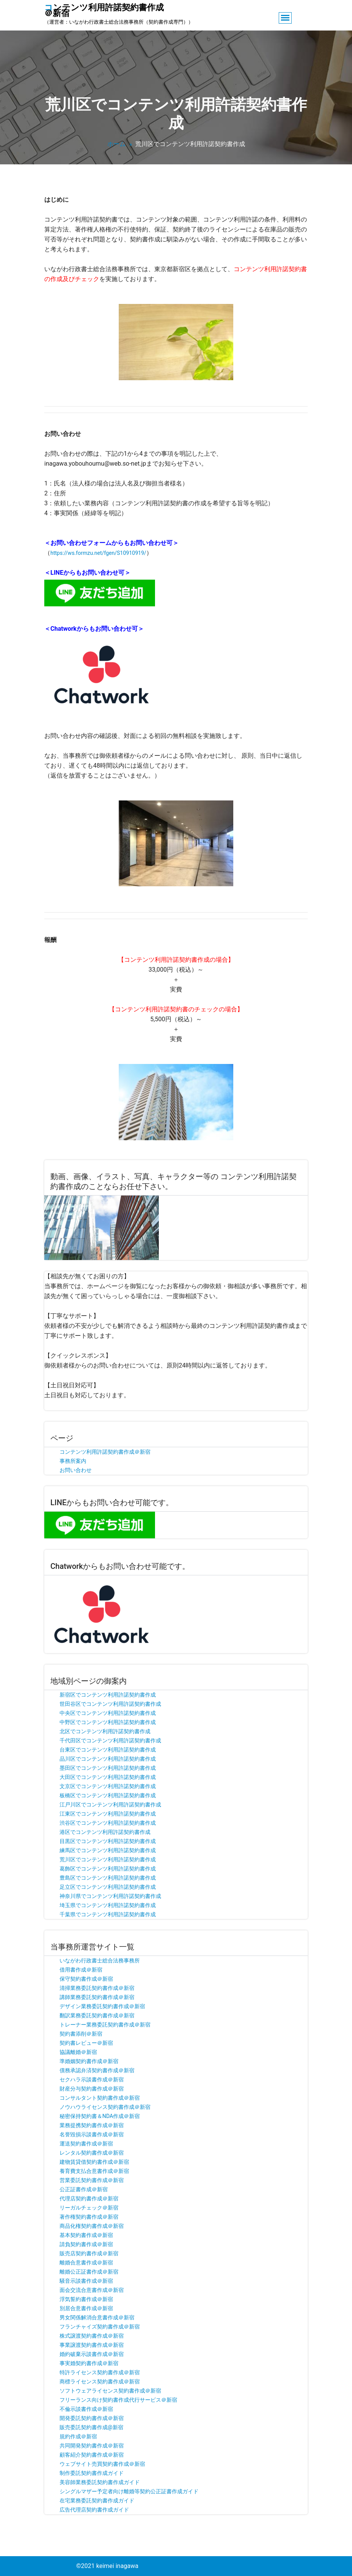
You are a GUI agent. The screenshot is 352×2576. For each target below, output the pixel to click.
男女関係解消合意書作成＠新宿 (97, 2317)
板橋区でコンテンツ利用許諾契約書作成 (108, 1795)
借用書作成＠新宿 (81, 1970)
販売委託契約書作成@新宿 (91, 2427)
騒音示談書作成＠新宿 (86, 2281)
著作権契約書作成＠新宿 (89, 2217)
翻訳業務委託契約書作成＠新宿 (97, 2015)
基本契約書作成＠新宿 (86, 2235)
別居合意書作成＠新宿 (86, 2308)
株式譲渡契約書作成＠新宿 (92, 2336)
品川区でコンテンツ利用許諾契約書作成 (108, 1759)
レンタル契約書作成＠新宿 (92, 2153)
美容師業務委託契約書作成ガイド (100, 2482)
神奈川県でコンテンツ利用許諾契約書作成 (110, 1896)
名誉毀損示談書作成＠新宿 (92, 2134)
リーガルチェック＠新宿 (89, 2208)
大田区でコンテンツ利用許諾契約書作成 (108, 1777)
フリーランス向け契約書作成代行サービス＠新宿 (118, 2400)
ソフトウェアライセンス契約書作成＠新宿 (110, 2391)
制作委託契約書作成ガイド (92, 2473)
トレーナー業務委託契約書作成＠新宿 (105, 2025)
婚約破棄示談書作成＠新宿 (92, 2354)
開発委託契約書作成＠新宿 (92, 2418)
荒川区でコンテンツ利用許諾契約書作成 (108, 1859)
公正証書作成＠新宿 (84, 2189)
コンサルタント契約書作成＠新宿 (100, 2098)
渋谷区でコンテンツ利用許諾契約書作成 (108, 1823)
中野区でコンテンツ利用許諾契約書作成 (108, 1722)
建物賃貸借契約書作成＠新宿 (94, 2162)
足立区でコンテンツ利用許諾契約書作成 (108, 1887)
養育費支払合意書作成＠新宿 (94, 2171)
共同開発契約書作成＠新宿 (92, 2446)
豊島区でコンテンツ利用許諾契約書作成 (108, 1878)
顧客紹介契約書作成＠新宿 (92, 2455)
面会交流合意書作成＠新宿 (92, 2290)
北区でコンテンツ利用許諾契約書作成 (105, 1731)
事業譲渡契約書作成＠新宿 (92, 2345)
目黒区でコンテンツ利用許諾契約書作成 (108, 1841)
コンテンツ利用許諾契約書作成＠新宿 (105, 1452)
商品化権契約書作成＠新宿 (92, 2226)
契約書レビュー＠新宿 (86, 2043)
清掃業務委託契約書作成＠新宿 (97, 1988)
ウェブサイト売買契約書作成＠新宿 (102, 2464)
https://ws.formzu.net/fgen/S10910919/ (98, 553)
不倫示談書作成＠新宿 (86, 2409)
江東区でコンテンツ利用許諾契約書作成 (108, 1814)
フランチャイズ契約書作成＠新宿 (100, 2327)
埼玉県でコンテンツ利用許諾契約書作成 (108, 1905)
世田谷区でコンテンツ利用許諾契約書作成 (110, 1704)
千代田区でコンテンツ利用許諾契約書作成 (110, 1740)
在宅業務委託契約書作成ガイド (97, 2500)
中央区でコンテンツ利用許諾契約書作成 (108, 1713)
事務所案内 (73, 1461)
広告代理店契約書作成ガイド (94, 2510)
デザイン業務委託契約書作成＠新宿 (102, 2006)
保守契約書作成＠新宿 (86, 1979)
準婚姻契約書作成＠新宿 (89, 2061)
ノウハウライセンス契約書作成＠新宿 (105, 2107)
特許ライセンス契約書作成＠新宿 (100, 2372)
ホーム (116, 144)
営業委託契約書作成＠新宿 (92, 2180)
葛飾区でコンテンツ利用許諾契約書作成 (108, 1869)
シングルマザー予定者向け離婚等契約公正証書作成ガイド (129, 2491)
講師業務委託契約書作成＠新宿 (97, 1997)
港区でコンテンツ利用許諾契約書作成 (105, 1832)
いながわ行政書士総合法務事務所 (100, 1960)
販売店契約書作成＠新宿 (89, 2253)
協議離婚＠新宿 (78, 2052)
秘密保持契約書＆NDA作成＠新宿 (100, 2116)
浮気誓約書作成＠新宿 (86, 2299)
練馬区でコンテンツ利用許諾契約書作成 (108, 1850)
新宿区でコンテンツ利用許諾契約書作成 (108, 1695)
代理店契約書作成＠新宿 (89, 2198)
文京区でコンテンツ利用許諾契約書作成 (108, 1786)
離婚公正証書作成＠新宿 (89, 2272)
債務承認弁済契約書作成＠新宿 (97, 2070)
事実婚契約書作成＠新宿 (89, 2363)
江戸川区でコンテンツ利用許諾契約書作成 (110, 1804)
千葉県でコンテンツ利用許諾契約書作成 (108, 1914)
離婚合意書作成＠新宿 (86, 2262)
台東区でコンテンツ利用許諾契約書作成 (108, 1750)
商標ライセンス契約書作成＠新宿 (100, 2381)
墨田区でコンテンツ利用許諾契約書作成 (108, 1768)
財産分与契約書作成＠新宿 (92, 2089)
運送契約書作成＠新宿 (86, 2144)
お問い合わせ (76, 1470)
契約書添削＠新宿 (81, 2034)
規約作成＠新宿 (78, 2436)
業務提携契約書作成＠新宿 (92, 2125)
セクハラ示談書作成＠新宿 (92, 2079)
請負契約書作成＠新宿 (86, 2244)
